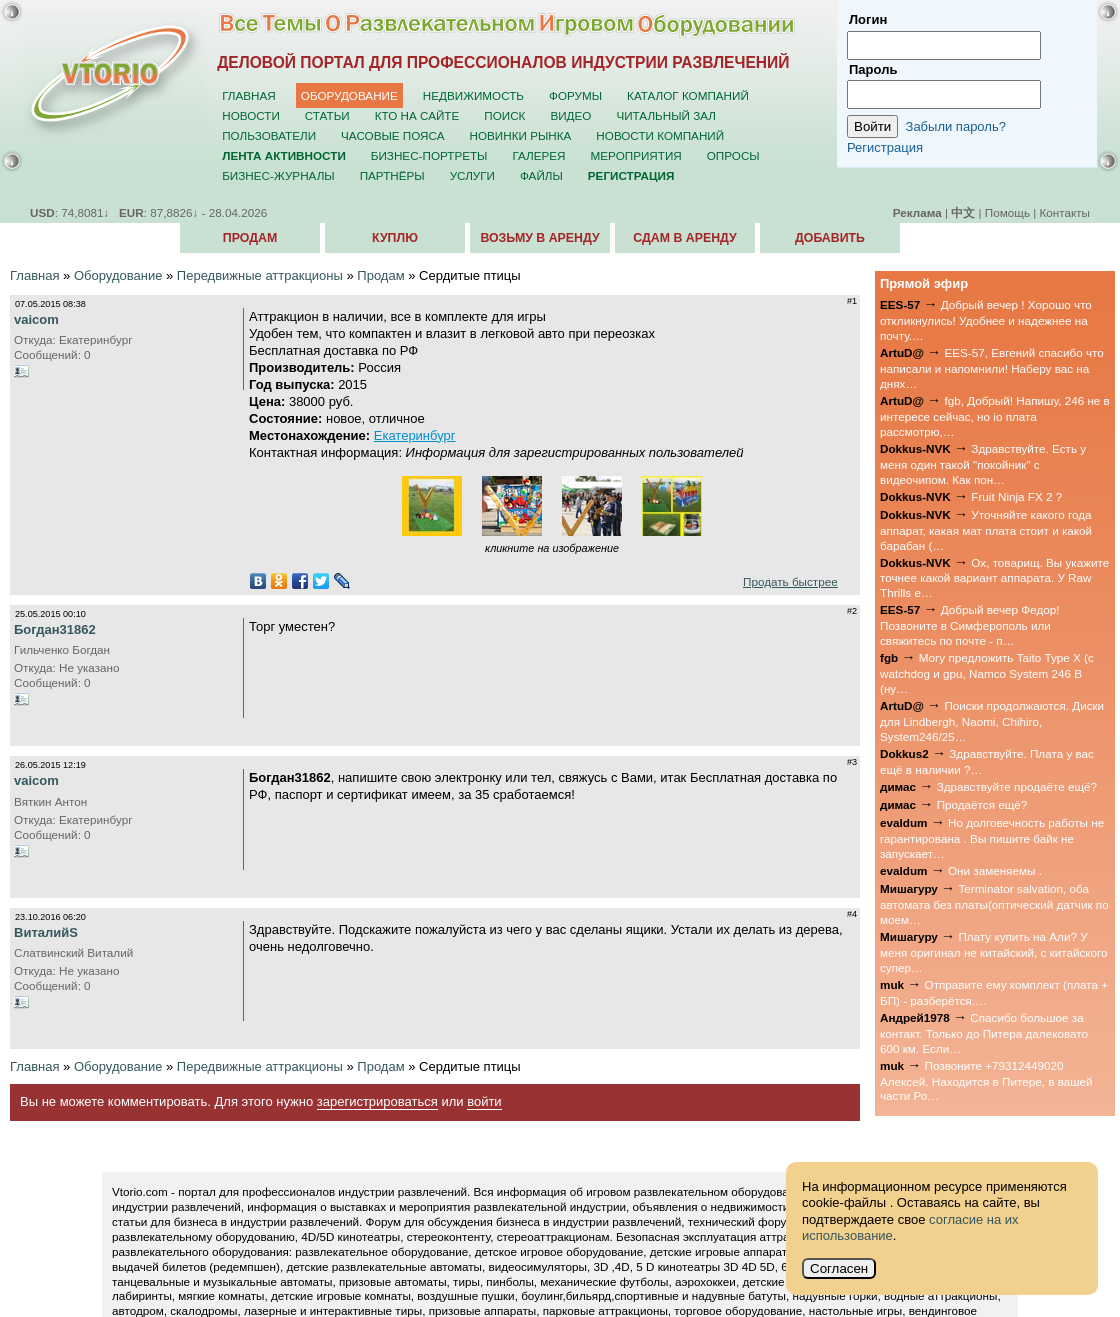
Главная (249, 95)
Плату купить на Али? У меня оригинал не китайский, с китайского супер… (994, 952)
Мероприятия (636, 155)
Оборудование (349, 95)
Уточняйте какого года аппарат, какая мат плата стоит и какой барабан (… (986, 530)
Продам (250, 238)
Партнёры (392, 175)
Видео (570, 115)
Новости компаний (660, 135)
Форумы (575, 95)
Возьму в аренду (539, 238)
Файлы (541, 175)
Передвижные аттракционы (260, 275)
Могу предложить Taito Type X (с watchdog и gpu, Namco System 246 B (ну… (987, 673)
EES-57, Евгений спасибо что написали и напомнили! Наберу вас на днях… (992, 368)
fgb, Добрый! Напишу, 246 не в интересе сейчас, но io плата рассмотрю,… (995, 416)
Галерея (538, 155)
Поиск (504, 115)
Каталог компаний (688, 95)
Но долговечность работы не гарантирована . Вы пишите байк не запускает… (992, 838)
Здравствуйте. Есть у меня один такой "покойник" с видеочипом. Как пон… (983, 464)
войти (484, 1101)
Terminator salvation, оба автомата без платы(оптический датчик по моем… (994, 904)
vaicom (36, 319)
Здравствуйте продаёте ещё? (1017, 786)
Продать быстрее (790, 581)
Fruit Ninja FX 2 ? (1016, 496)
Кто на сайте (417, 115)
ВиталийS (46, 932)
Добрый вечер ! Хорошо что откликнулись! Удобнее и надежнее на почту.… (986, 320)
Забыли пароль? (956, 126)
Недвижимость (473, 95)
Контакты (1065, 212)
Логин (868, 19)
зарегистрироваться (377, 1101)
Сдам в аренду (684, 238)
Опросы (733, 155)
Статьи (327, 115)
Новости (251, 115)
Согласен (839, 1268)
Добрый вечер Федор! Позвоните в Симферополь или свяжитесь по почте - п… (969, 625)
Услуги (472, 175)
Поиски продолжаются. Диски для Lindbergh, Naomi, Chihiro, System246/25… (992, 721)
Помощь (1007, 212)
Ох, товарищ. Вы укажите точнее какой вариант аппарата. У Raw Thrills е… (994, 578)
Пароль (873, 69)
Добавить (830, 238)
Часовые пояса (392, 135)
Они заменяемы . (995, 870)
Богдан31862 (55, 629)
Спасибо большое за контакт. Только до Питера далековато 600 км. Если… (984, 1033)
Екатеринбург (415, 435)
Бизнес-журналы (278, 175)
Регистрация (885, 147)
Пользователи (269, 135)
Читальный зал (666, 115)
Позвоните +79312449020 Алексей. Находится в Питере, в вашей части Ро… (986, 1081)
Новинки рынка (521, 135)
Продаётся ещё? (982, 804)
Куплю (395, 238)
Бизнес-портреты (429, 155)
